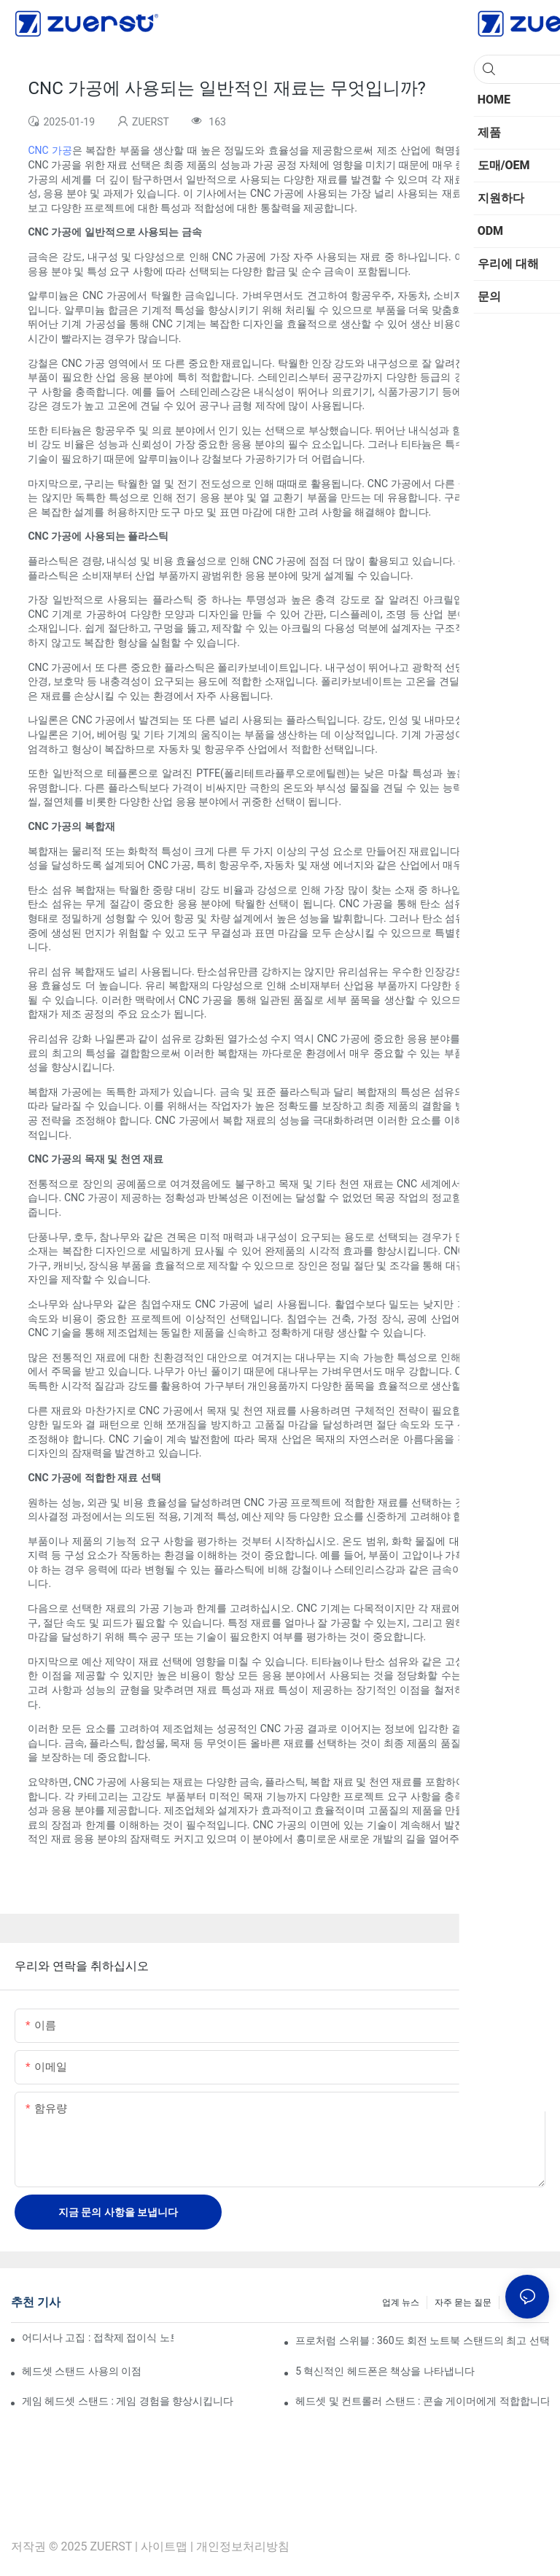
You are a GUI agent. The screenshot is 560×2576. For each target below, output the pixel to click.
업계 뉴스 (400, 2302)
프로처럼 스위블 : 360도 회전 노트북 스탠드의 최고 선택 (422, 2340)
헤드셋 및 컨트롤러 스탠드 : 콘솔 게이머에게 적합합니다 (422, 2401)
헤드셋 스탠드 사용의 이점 (81, 2371)
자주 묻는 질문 (463, 2302)
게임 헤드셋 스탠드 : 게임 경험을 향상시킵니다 (127, 2401)
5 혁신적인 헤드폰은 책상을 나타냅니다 (385, 2371)
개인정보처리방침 (242, 2546)
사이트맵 (164, 2546)
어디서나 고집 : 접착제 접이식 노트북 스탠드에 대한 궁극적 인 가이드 (98, 2337)
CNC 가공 (50, 150)
